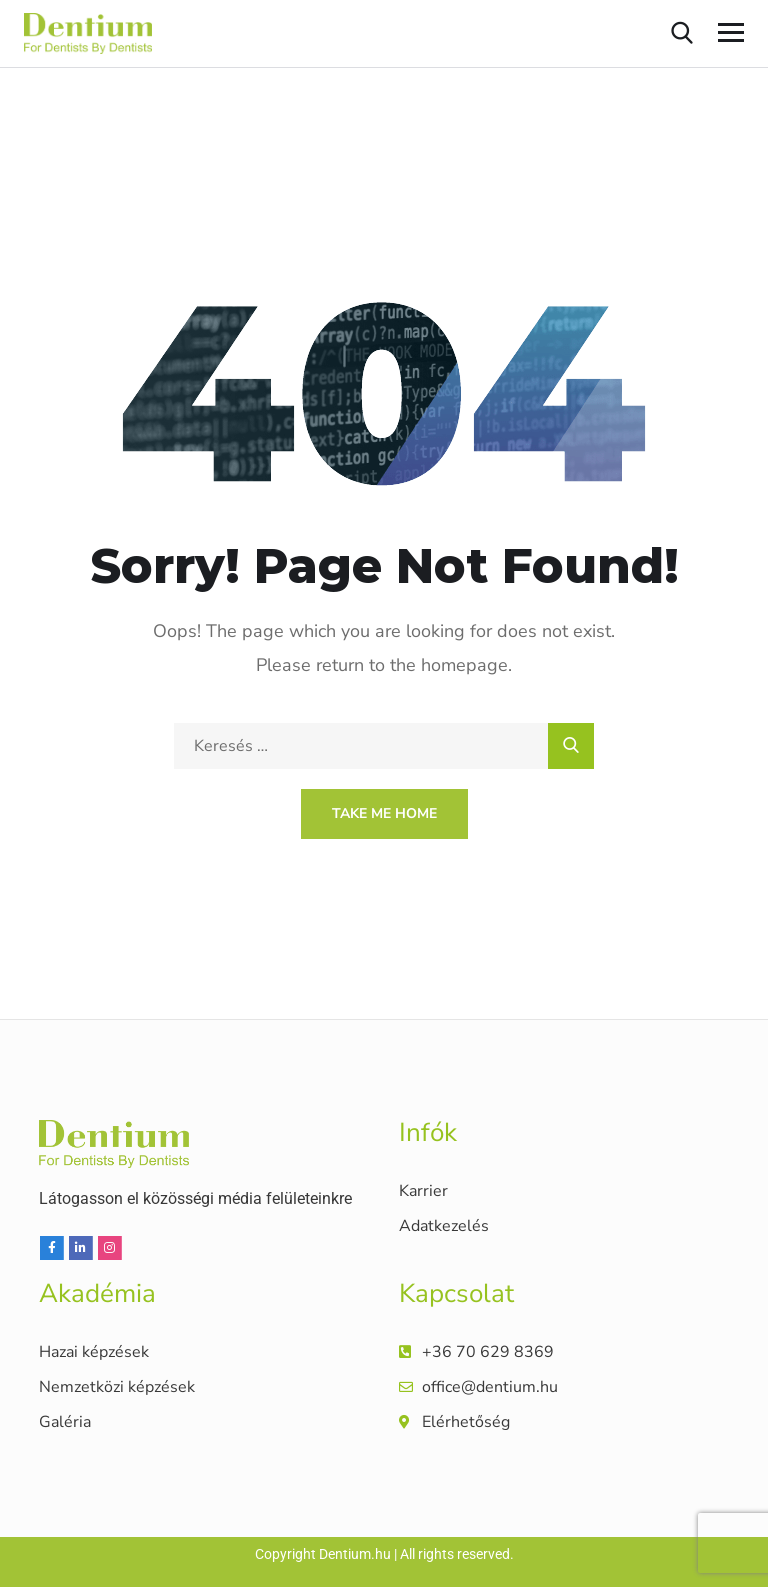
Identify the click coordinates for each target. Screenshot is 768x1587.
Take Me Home (384, 813)
